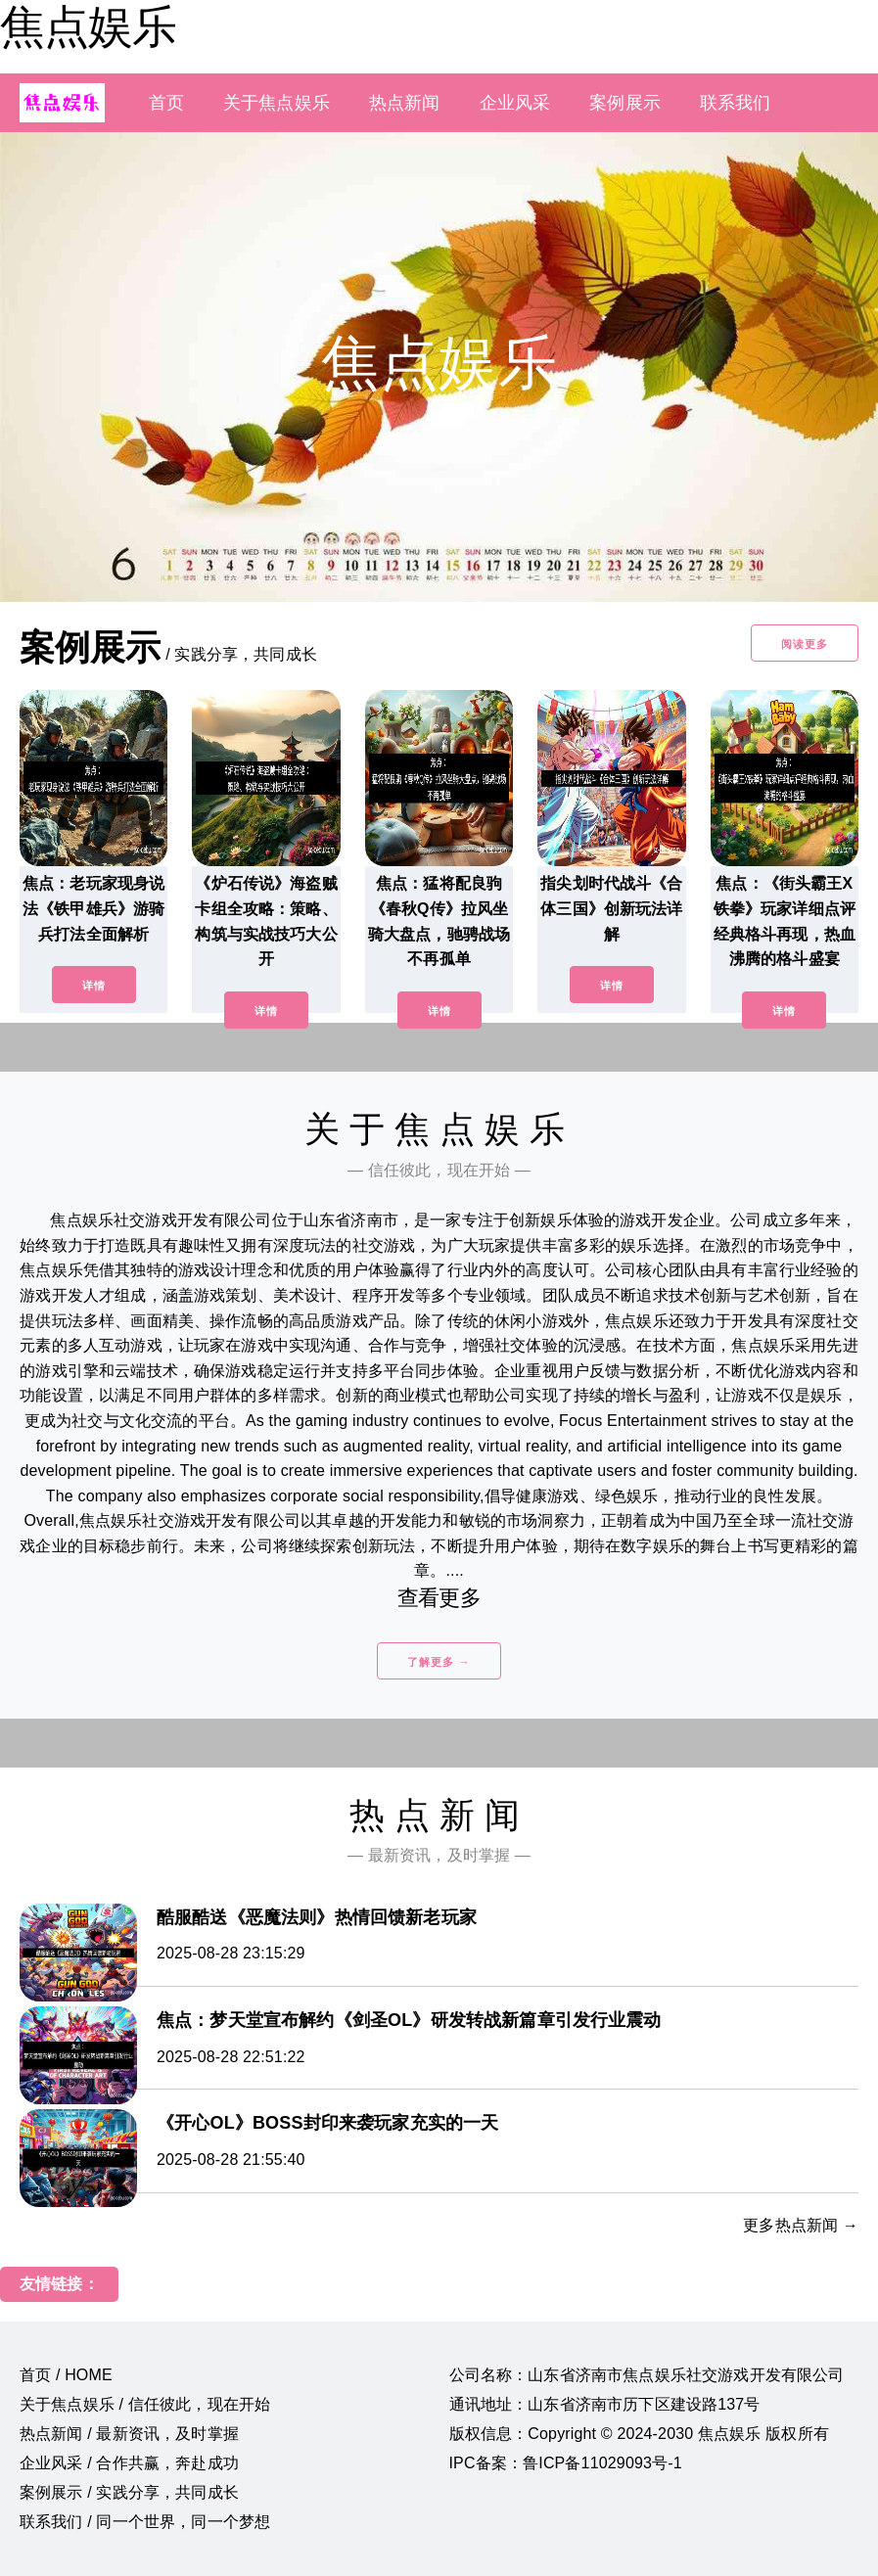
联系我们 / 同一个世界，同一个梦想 (145, 2521)
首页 (166, 103)
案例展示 (625, 103)
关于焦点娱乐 (276, 103)
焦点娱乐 (88, 26)
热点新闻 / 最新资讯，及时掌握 (129, 2433)
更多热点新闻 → (800, 2225)
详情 (94, 985)
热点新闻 (404, 103)
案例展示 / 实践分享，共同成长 (129, 2492)
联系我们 (735, 103)
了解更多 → (438, 1662)
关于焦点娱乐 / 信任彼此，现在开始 (145, 2404)
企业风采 (515, 103)
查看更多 (439, 1598)
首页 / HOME (66, 2375)
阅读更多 (804, 644)
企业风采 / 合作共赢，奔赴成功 (129, 2463)
